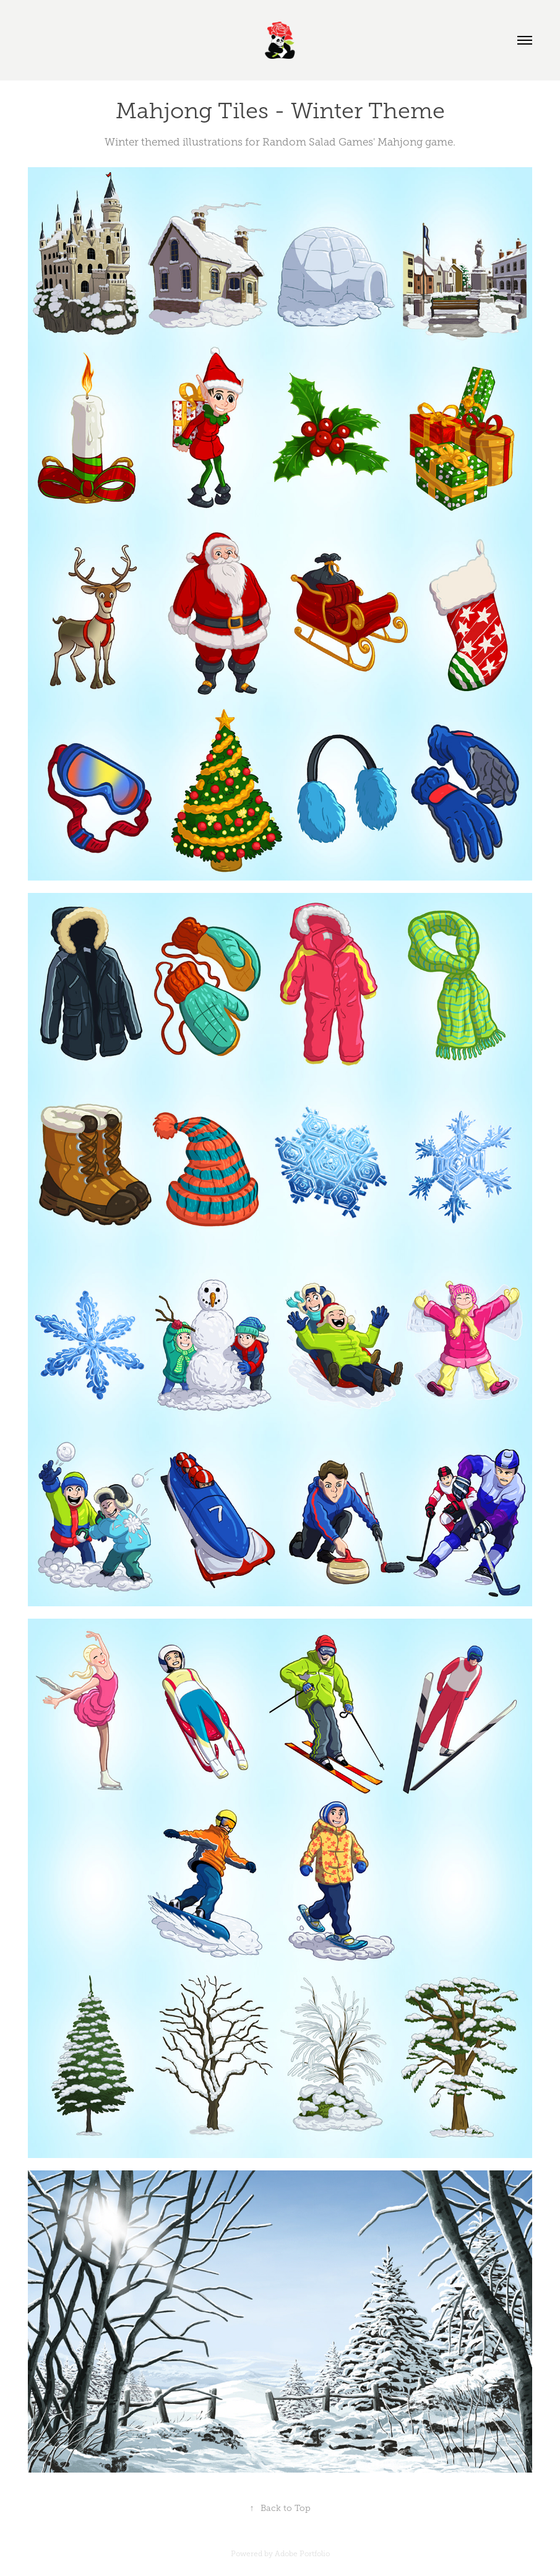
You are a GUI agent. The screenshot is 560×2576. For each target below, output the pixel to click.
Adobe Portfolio (302, 2553)
